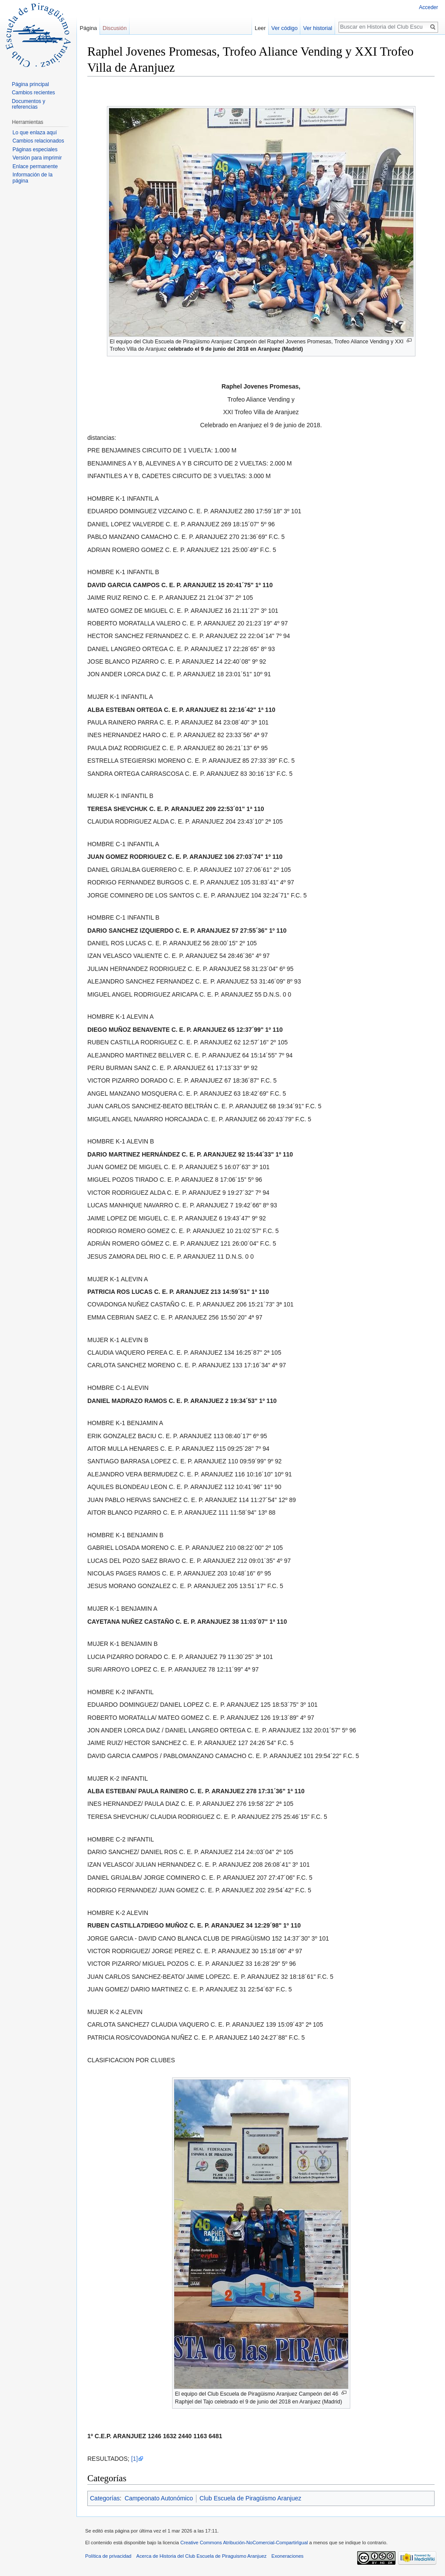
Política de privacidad (108, 2556)
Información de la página (33, 178)
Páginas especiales (35, 149)
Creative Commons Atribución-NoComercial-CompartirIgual (244, 2542)
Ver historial (317, 28)
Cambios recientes (33, 93)
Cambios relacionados (38, 141)
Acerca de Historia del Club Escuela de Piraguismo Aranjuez (201, 2556)
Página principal (30, 84)
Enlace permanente (35, 166)
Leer (260, 28)
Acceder (428, 7)
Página (88, 28)
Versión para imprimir (37, 158)
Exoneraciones (287, 2556)
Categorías (105, 2498)
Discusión (114, 28)
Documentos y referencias (28, 104)
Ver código (284, 28)
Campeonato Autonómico (159, 2498)
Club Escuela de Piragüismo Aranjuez (250, 2498)
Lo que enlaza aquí (35, 133)
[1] (134, 2458)
